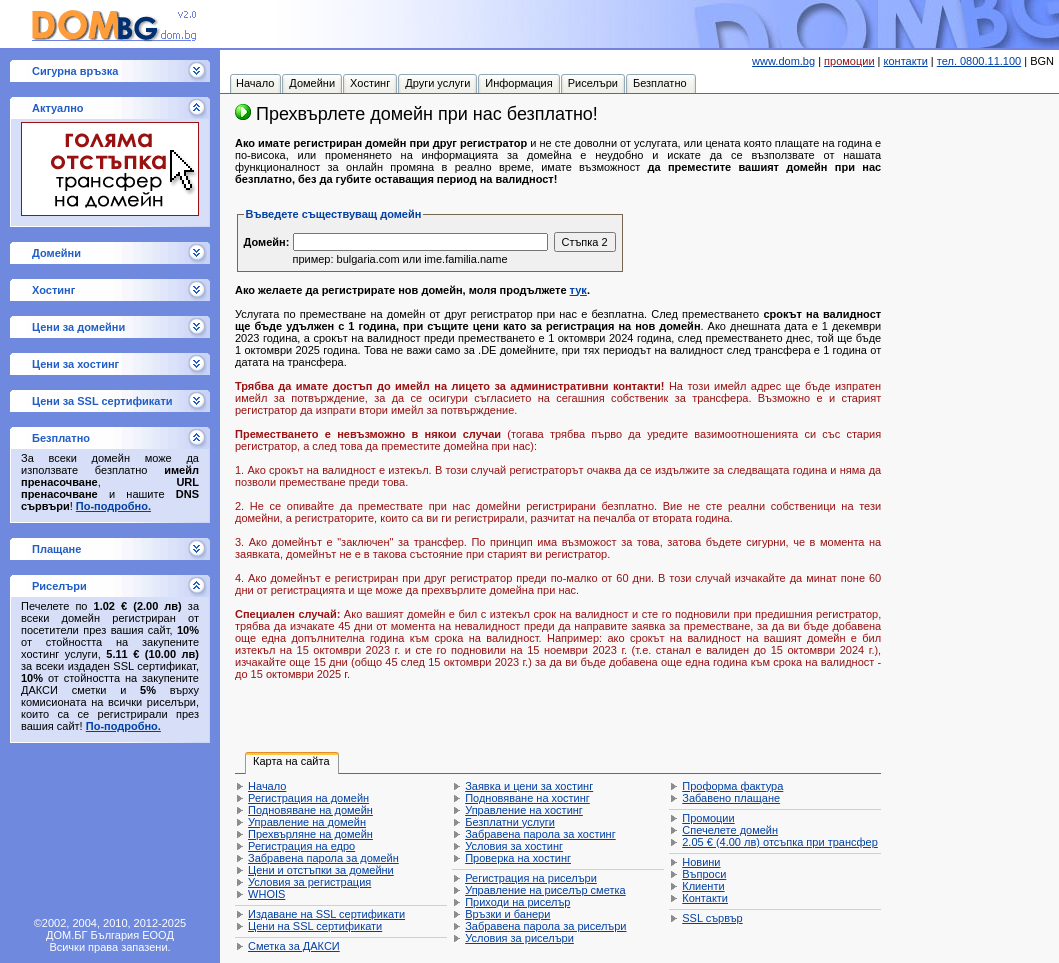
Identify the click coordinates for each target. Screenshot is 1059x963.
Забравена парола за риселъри (545, 926)
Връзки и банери (507, 914)
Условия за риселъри (519, 938)
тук (578, 290)
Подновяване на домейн (310, 810)
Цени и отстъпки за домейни (321, 870)
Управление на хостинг (524, 810)
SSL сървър (712, 918)
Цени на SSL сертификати (315, 926)
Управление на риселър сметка (545, 890)
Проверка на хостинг (518, 858)
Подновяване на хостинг (527, 798)
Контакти (705, 898)
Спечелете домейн (730, 830)
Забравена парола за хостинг (540, 834)
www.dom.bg (783, 61)
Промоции (708, 818)
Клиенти (703, 886)
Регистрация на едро (301, 846)
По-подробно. (113, 506)
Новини (701, 862)
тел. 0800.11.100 (979, 61)
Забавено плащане (731, 798)
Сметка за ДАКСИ (294, 946)
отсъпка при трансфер (780, 842)
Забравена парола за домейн (323, 858)
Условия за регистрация (309, 882)
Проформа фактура (732, 786)
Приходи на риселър (517, 902)
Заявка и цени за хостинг (529, 786)
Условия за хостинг (514, 846)
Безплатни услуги (510, 822)
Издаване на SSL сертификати (326, 914)
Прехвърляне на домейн (310, 834)
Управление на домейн (307, 822)
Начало (267, 786)
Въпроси (704, 874)
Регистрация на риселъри (531, 878)
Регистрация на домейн (308, 798)
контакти (906, 61)
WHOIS (266, 894)
